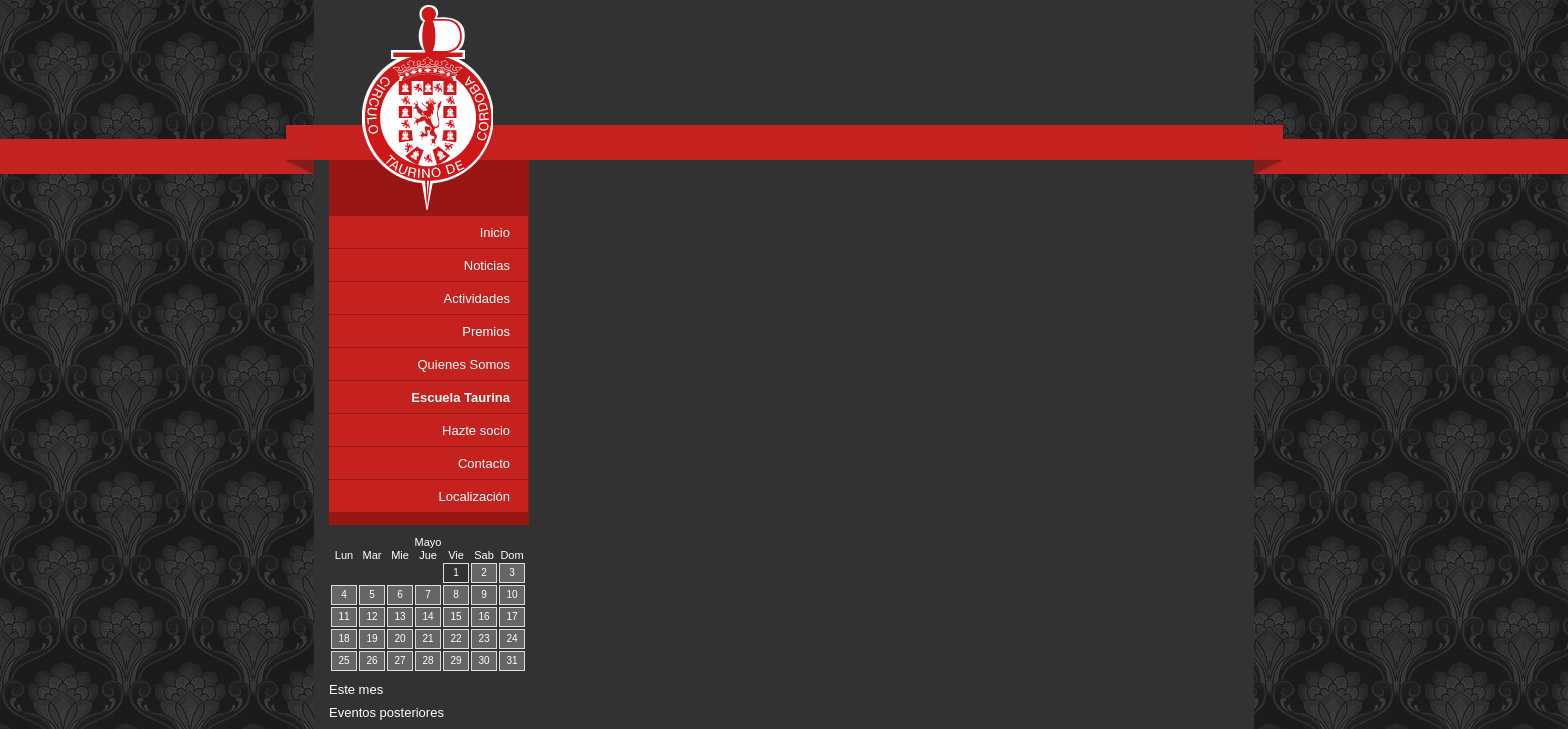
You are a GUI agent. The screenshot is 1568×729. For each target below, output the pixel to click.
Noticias (487, 265)
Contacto (484, 463)
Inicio (495, 232)
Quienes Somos (464, 364)
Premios (486, 331)
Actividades (477, 298)
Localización (474, 496)
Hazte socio (476, 430)
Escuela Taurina (460, 397)
